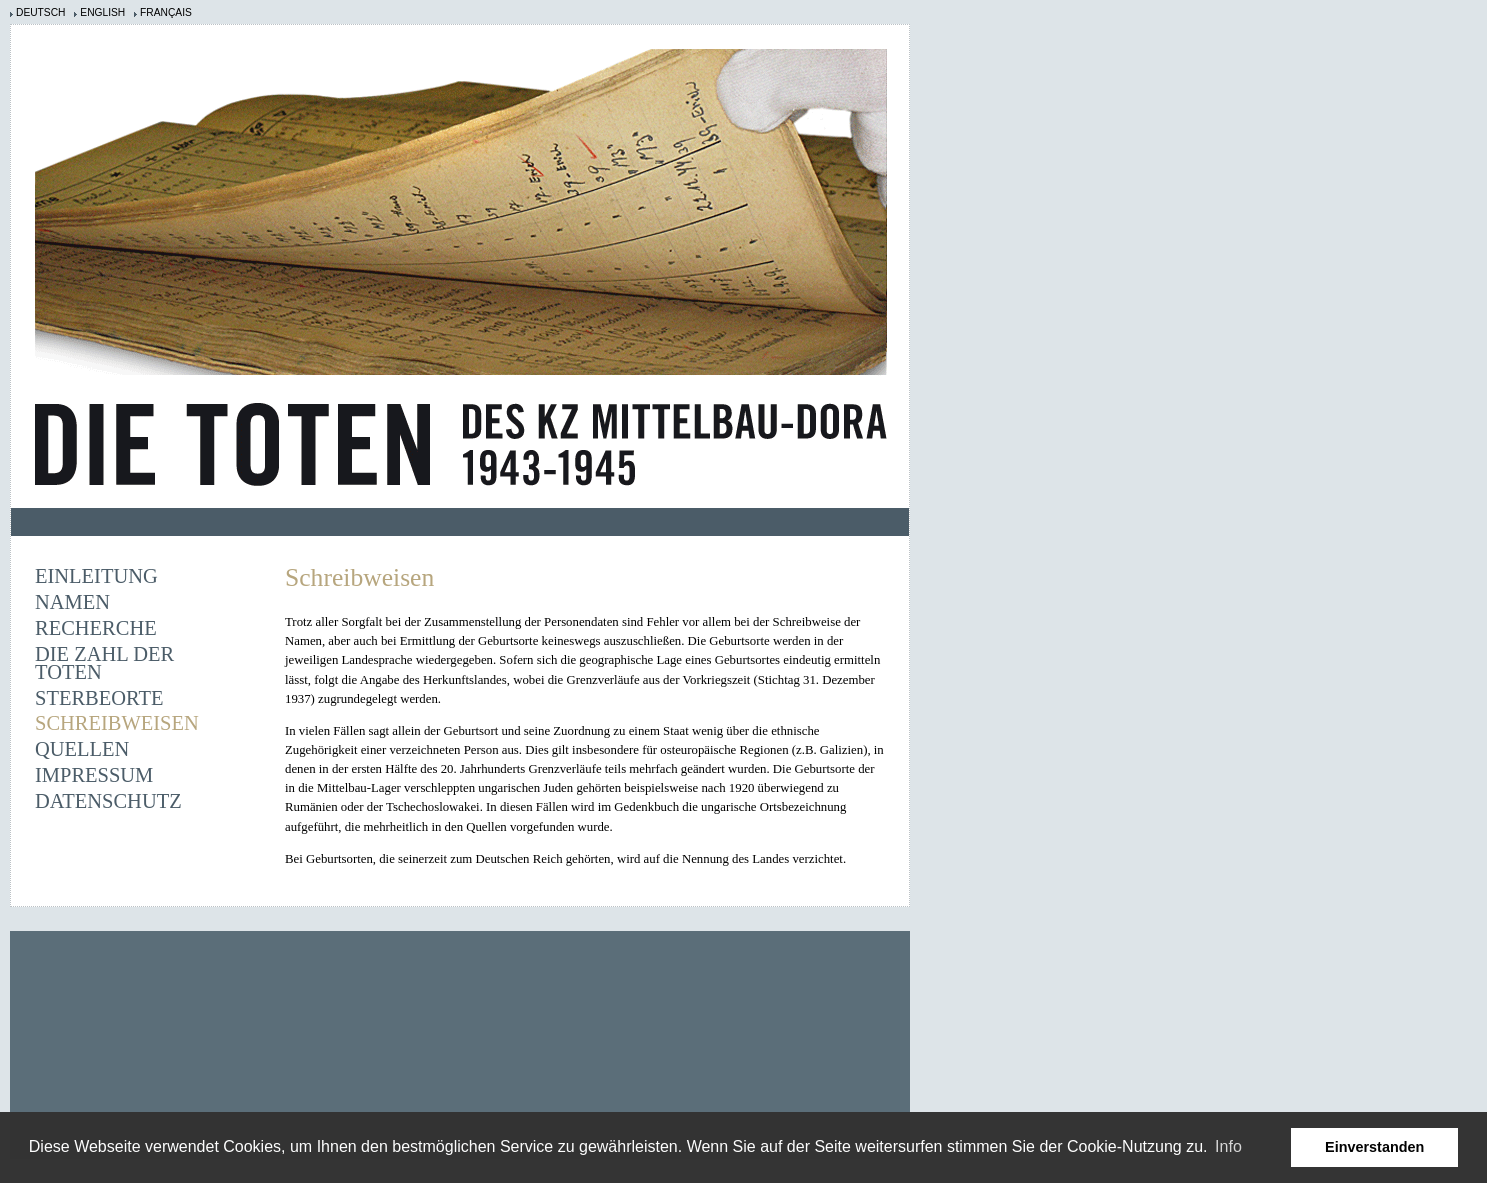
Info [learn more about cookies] (1228, 1146)
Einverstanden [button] (1374, 1147)
